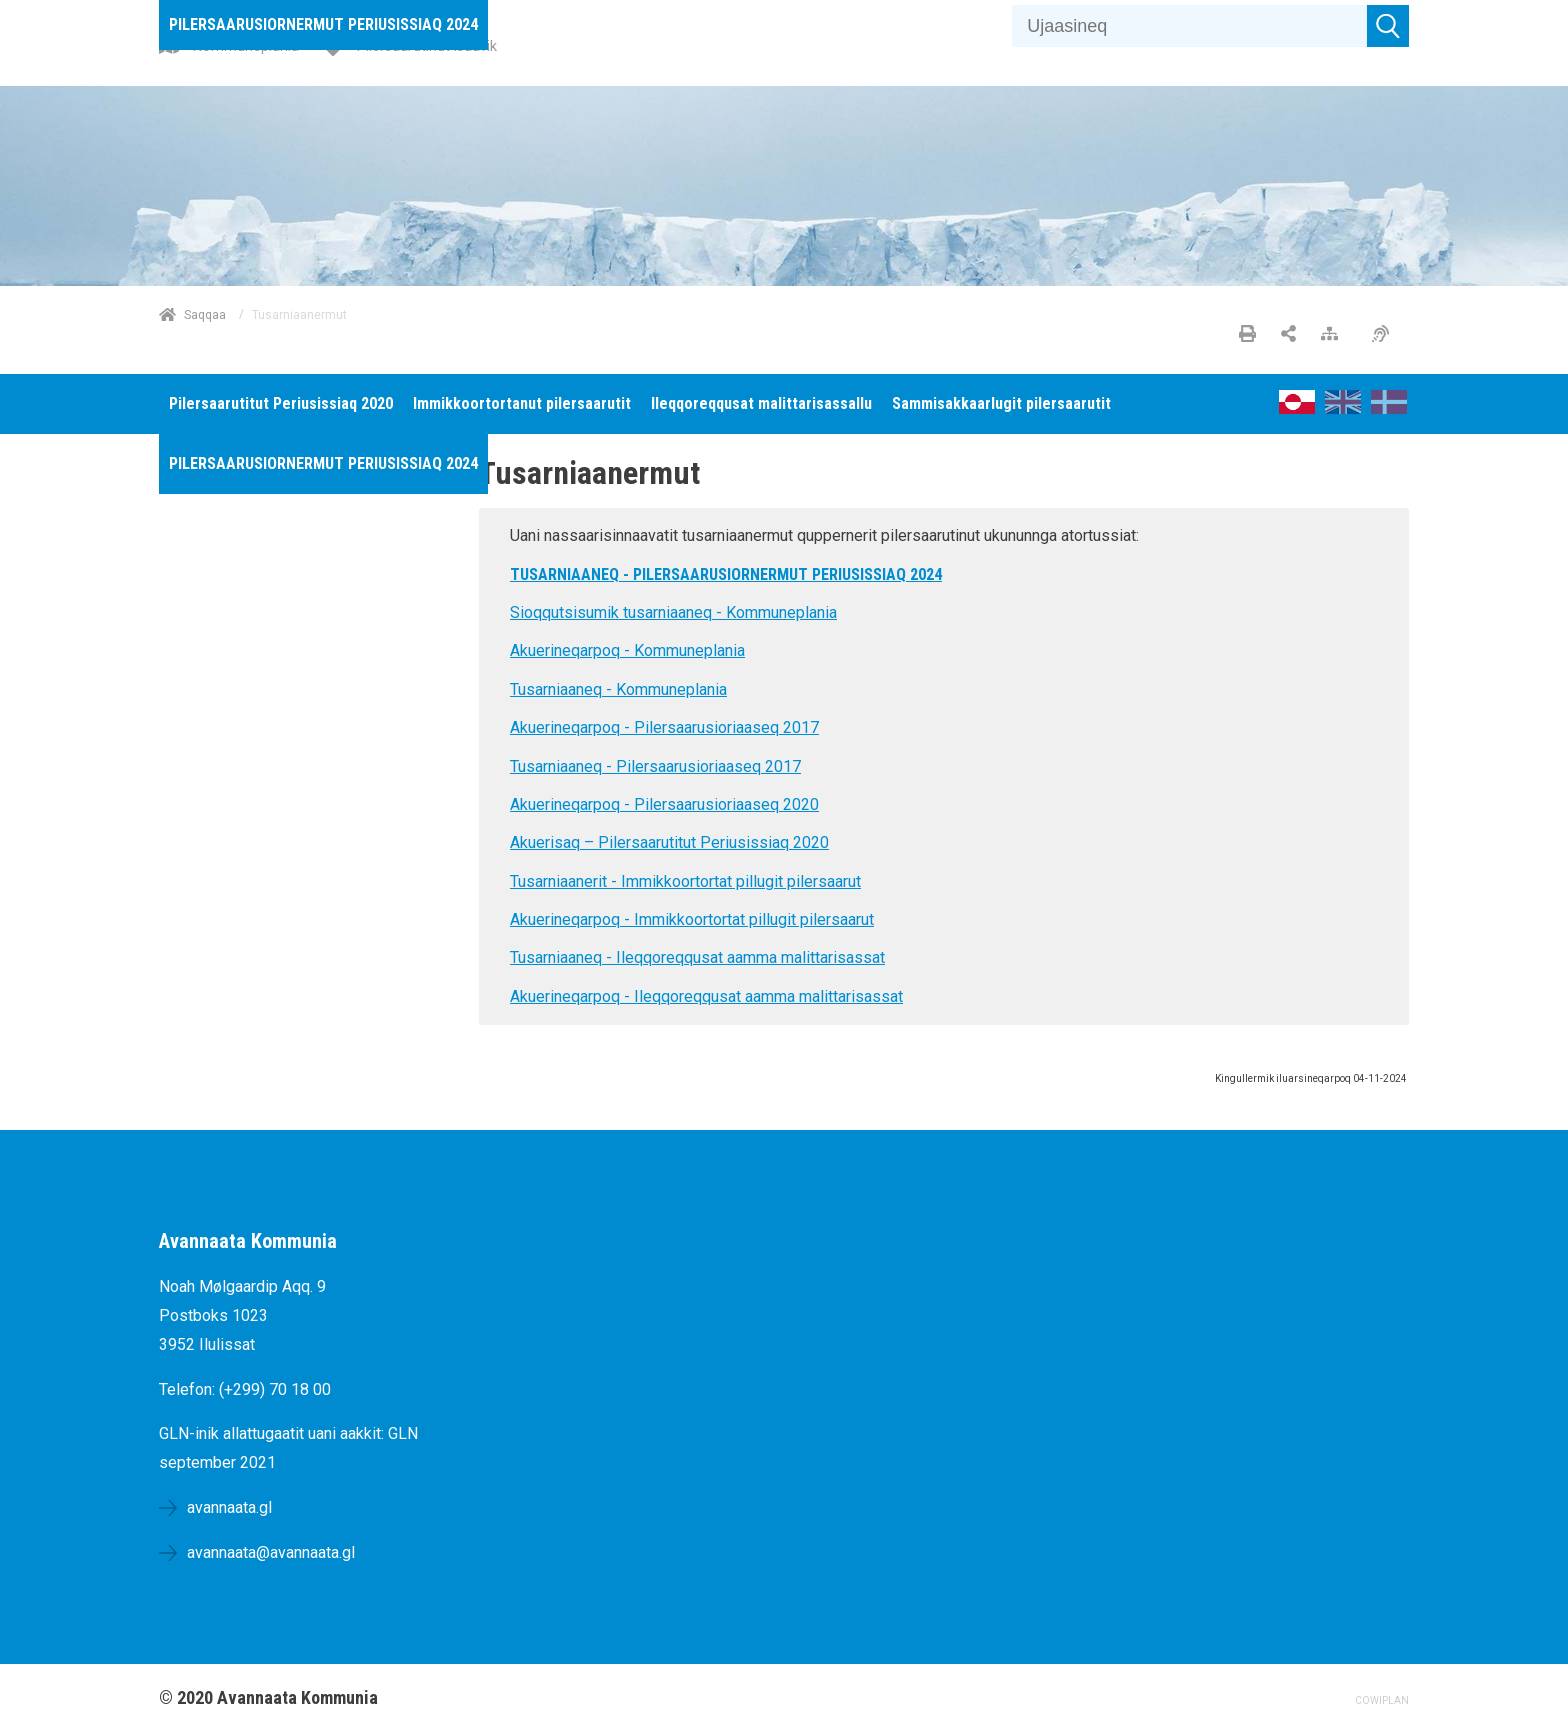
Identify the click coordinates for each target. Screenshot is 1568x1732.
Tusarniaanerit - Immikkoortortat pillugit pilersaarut (685, 881)
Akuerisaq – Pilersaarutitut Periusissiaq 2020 (669, 842)
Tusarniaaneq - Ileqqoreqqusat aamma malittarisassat (697, 957)
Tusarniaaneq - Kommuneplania (618, 689)
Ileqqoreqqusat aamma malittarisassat (766, 996)
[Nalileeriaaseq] (1334, 335)
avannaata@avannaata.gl (271, 1552)
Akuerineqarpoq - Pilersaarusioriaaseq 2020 (664, 804)
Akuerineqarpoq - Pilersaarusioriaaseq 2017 (664, 727)
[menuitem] (323, 25)
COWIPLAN (1382, 1700)
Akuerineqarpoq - (570, 996)
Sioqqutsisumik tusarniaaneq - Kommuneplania (673, 612)
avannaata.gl (229, 1507)
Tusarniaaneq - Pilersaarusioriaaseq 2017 (655, 766)
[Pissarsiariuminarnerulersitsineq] (1385, 335)
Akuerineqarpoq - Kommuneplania (627, 650)
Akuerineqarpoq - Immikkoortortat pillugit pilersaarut (692, 919)
